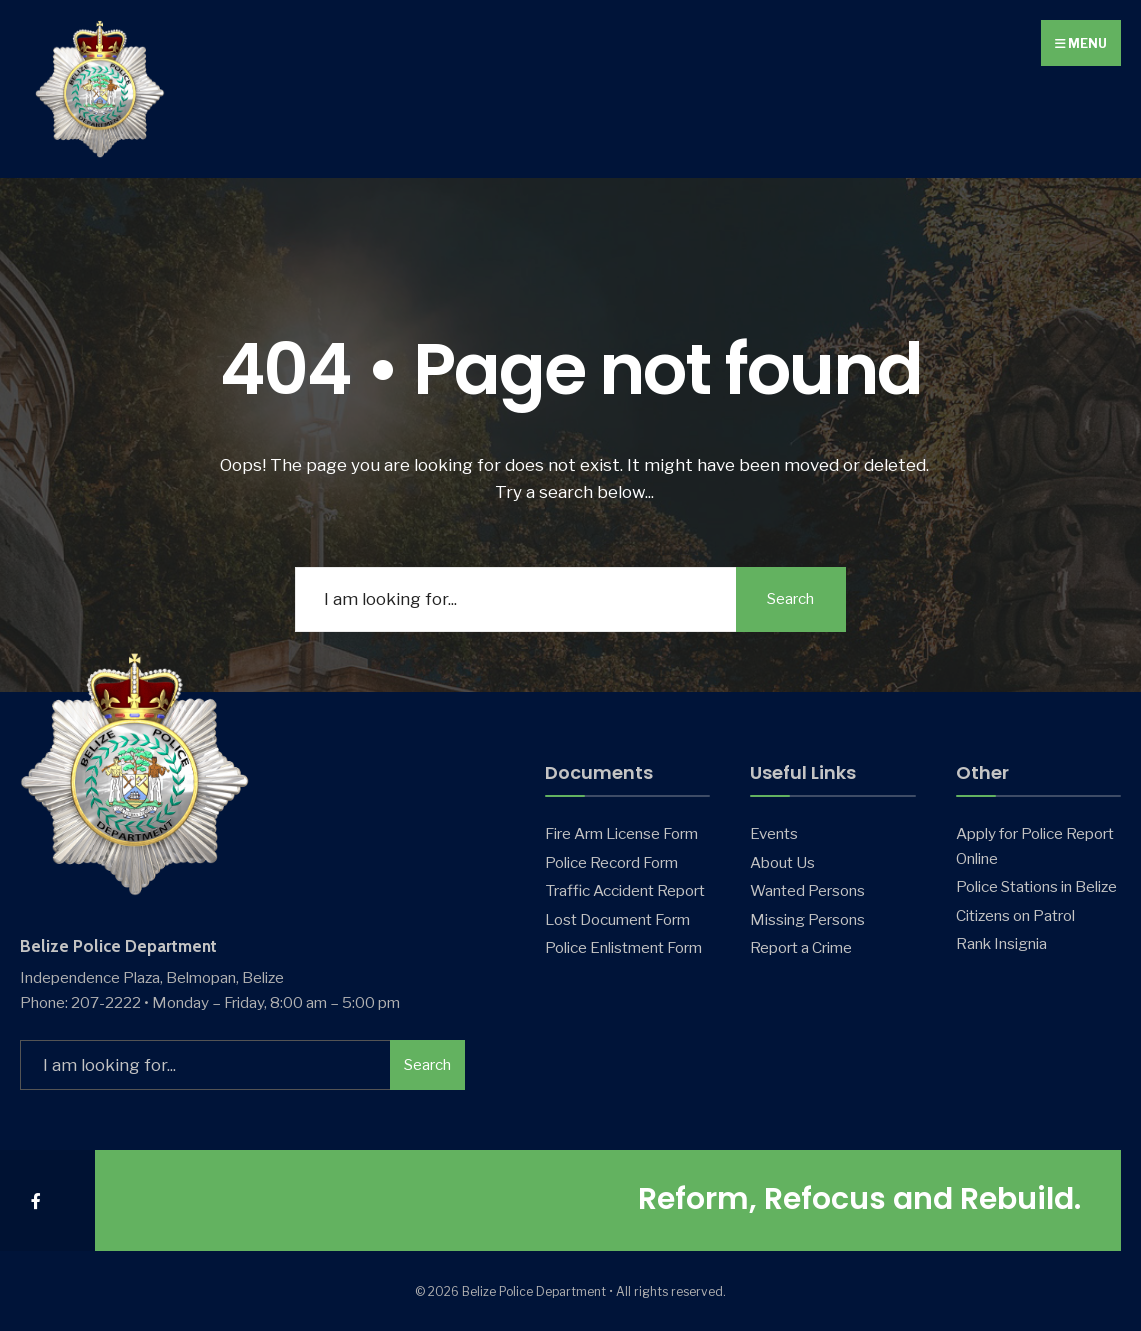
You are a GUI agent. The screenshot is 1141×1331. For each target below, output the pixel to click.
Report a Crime (801, 947)
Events (774, 833)
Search (790, 599)
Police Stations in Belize (1036, 886)
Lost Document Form (617, 919)
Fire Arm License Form (621, 833)
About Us (782, 862)
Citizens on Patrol (1015, 915)
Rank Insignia (1001, 943)
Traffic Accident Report (625, 890)
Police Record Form (611, 862)
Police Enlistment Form (623, 947)
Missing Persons (807, 919)
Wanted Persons (807, 890)
